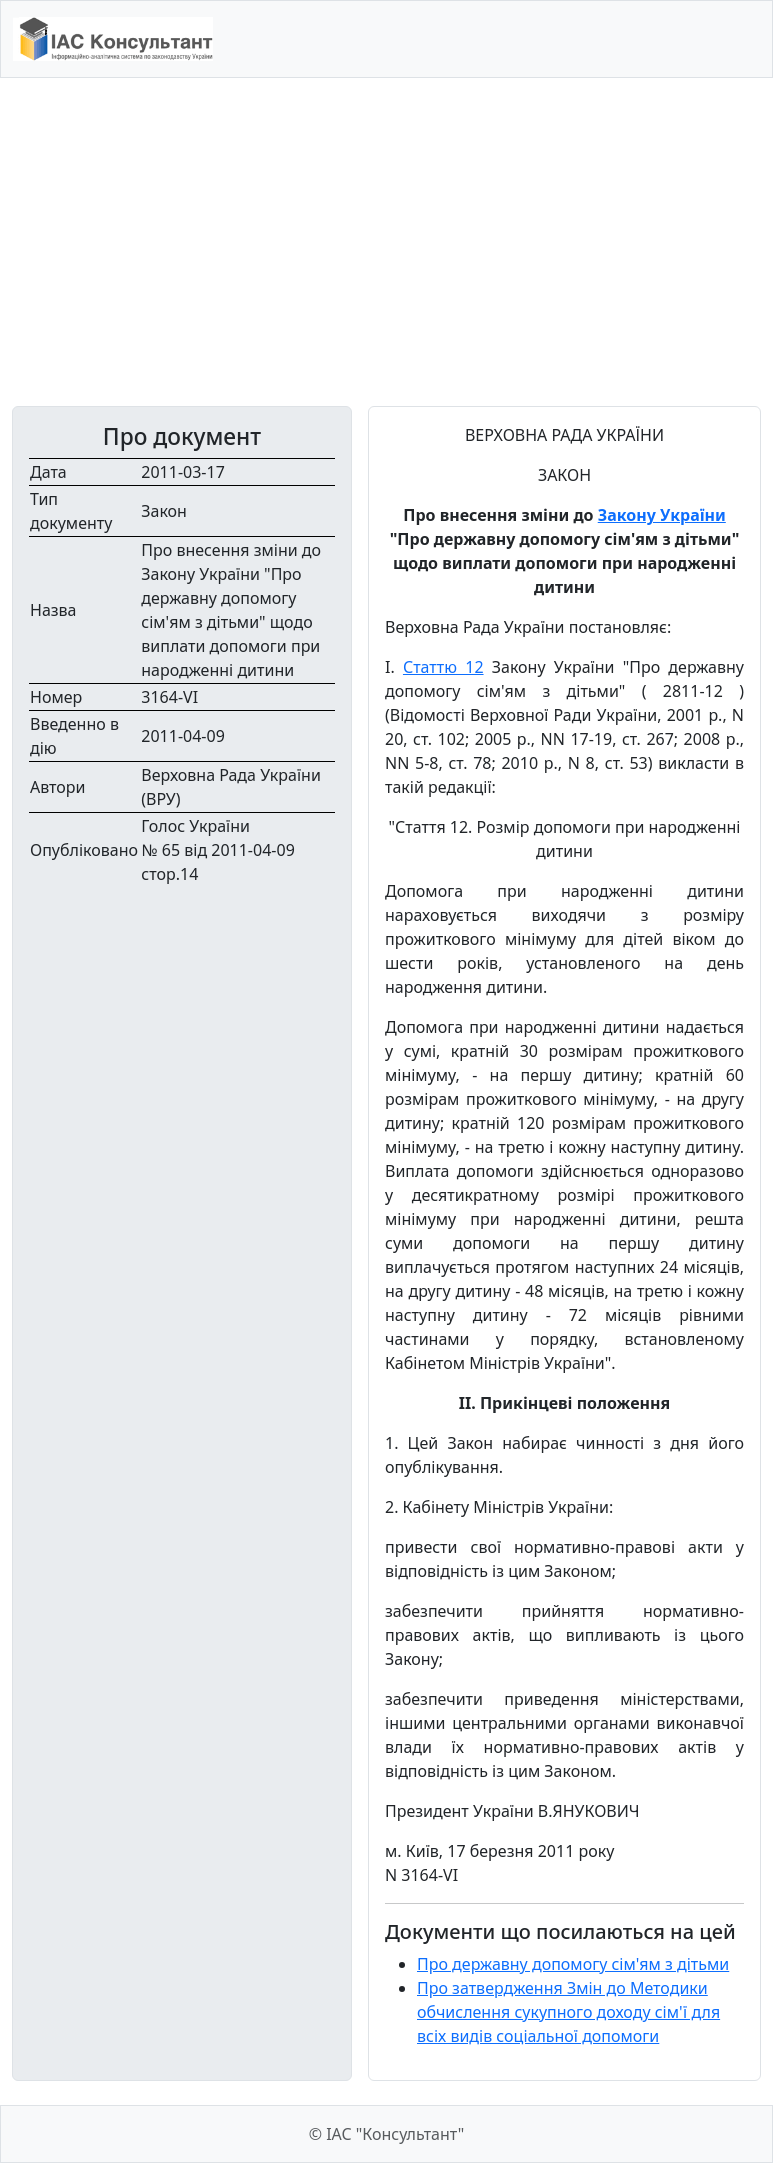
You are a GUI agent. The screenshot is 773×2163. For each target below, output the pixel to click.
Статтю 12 (443, 667)
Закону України (662, 515)
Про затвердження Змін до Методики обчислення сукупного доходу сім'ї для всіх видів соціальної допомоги (568, 2012)
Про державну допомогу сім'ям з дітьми (573, 1964)
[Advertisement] (386, 242)
